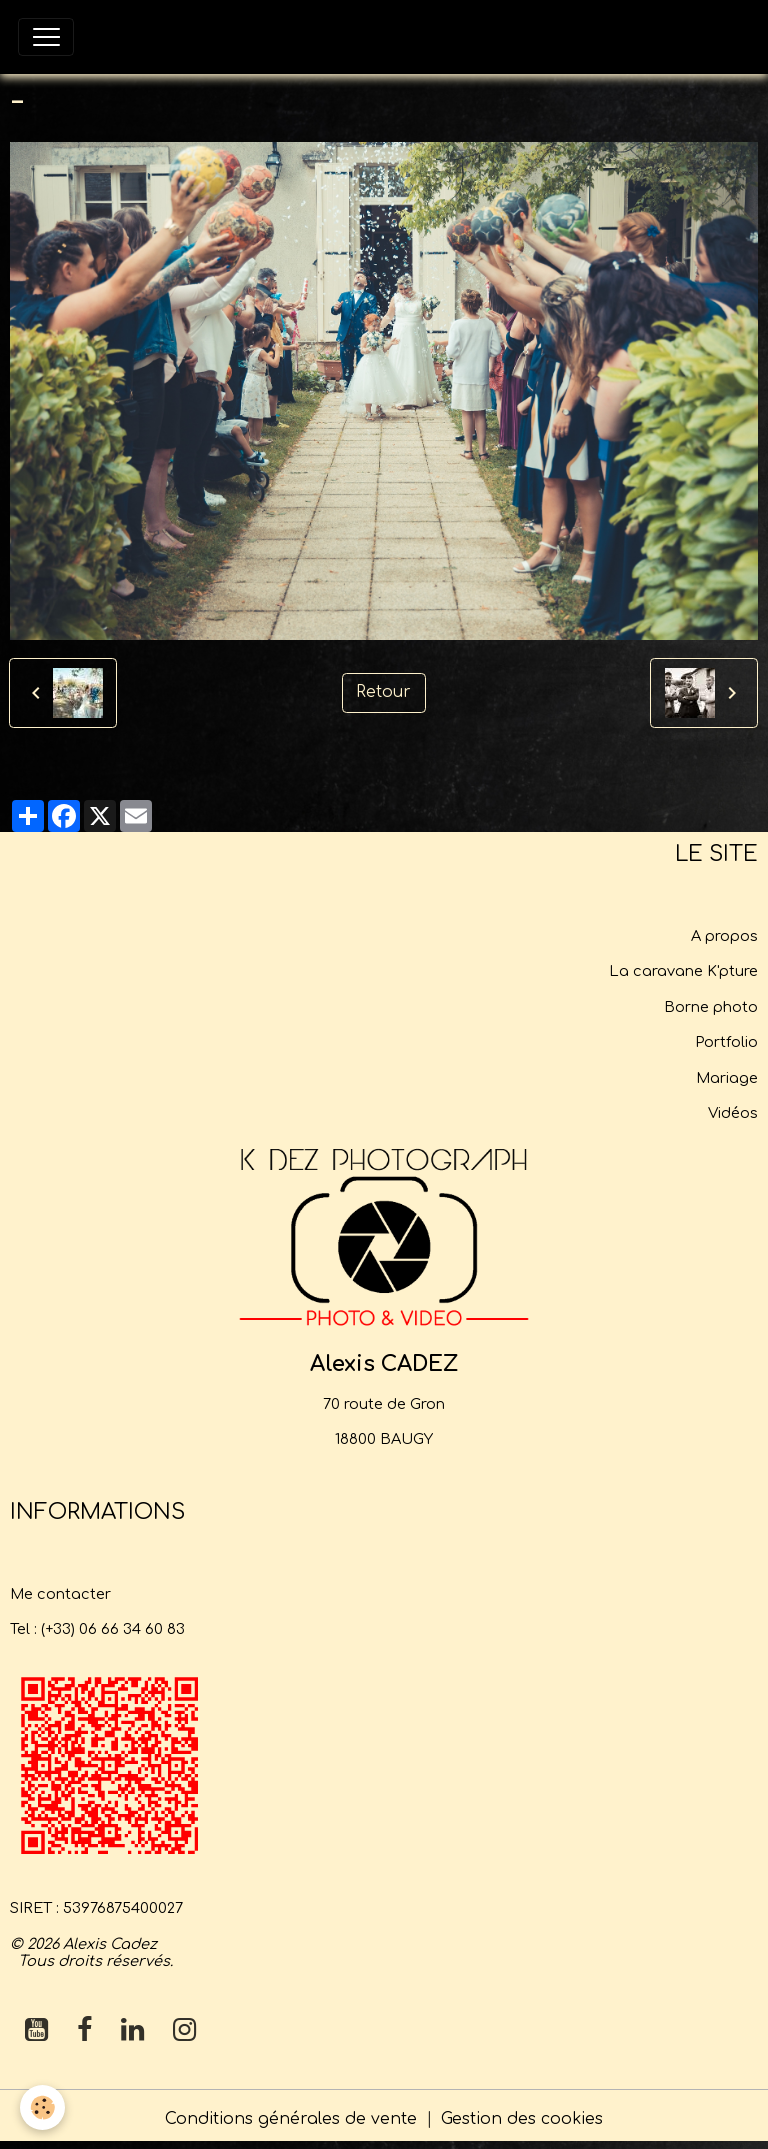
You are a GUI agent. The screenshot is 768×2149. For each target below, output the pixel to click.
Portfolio (726, 1042)
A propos (724, 936)
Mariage (727, 1078)
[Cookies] (42, 2107)
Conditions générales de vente (291, 2119)
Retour (383, 692)
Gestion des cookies (522, 2119)
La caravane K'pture (683, 971)
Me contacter (60, 1594)
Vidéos (733, 1113)
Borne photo (711, 1007)
